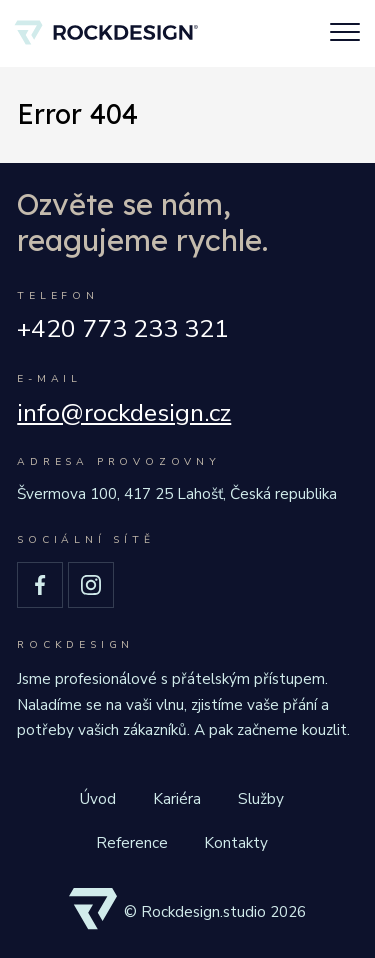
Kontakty (236, 842)
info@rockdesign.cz (124, 413)
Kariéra (177, 798)
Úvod (98, 798)
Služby (261, 798)
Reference (132, 842)
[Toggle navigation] (345, 34)
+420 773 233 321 (123, 329)
